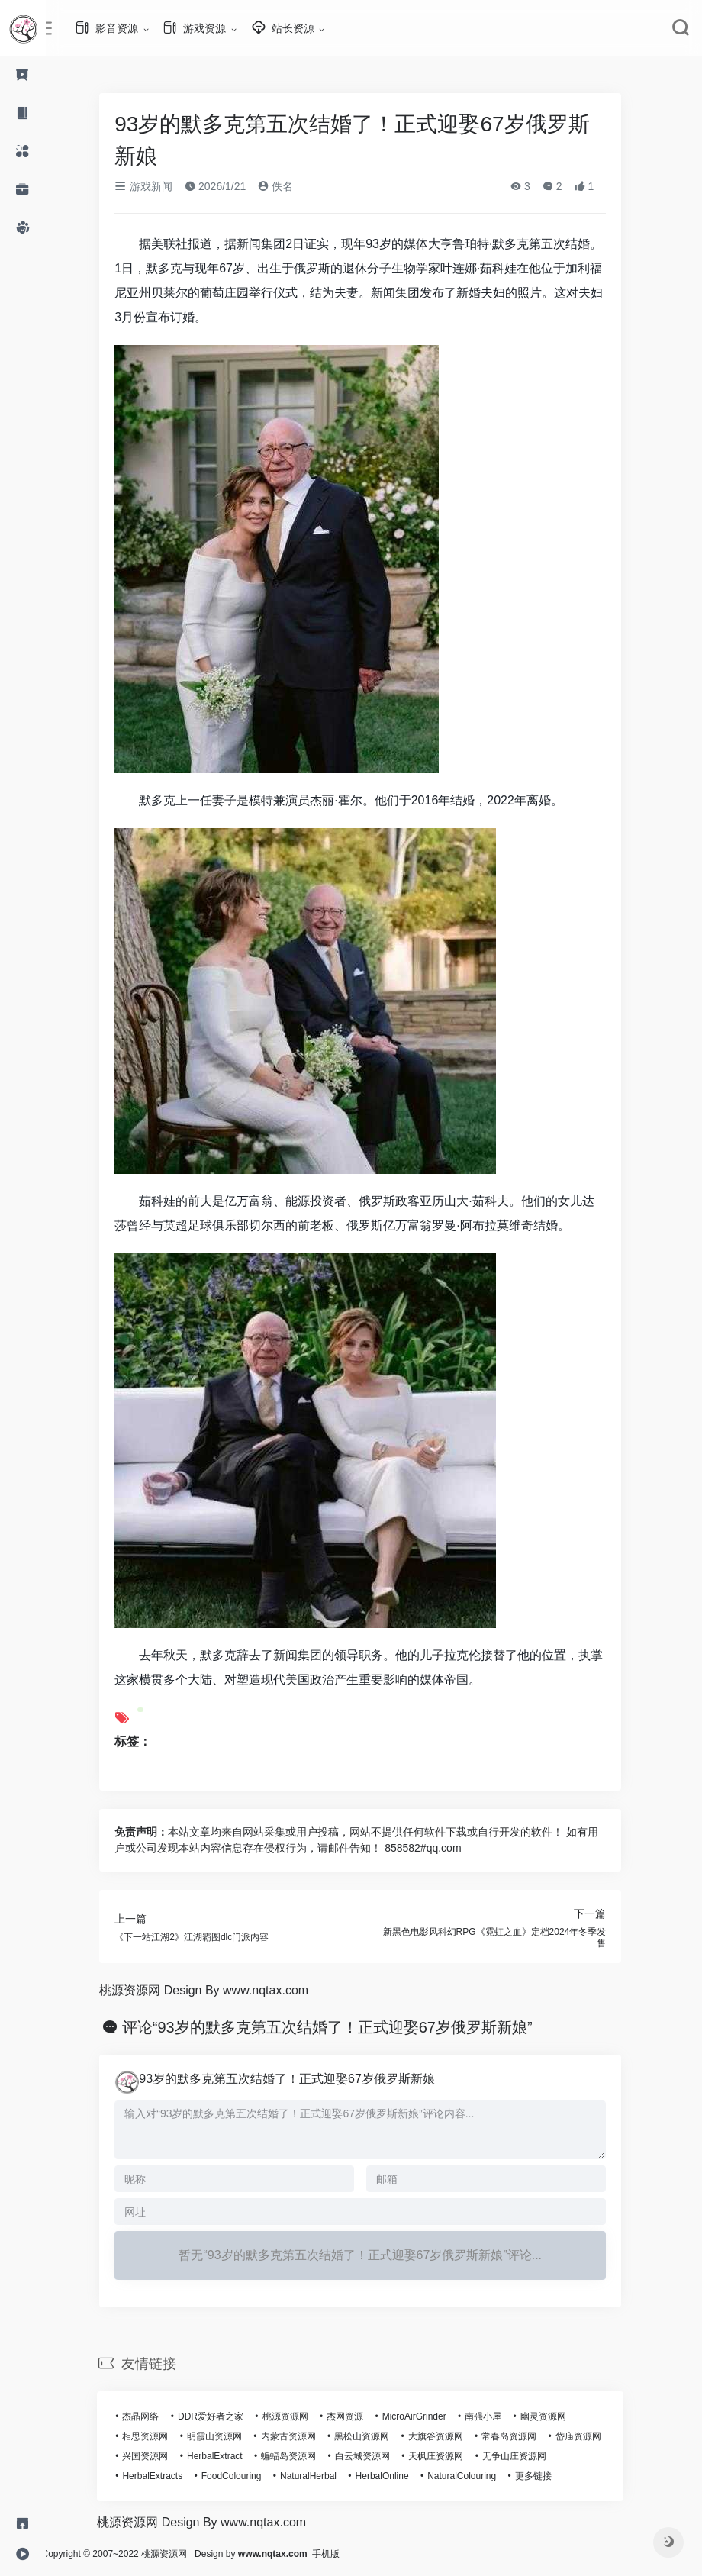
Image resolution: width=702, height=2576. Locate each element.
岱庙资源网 (591, 2436)
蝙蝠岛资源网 (302, 2456)
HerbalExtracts (166, 2476)
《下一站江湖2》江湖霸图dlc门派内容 (205, 1937)
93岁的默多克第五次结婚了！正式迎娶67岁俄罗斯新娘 (301, 2078)
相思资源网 (159, 2436)
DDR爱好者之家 (224, 2416)
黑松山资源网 (375, 2436)
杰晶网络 (154, 2416)
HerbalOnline (395, 2476)
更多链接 (547, 2476)
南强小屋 (496, 2416)
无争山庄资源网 (528, 2456)
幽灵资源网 (557, 2416)
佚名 (289, 186)
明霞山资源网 (228, 2436)
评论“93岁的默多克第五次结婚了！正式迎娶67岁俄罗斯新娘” (341, 2027)
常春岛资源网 (522, 2436)
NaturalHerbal (322, 2476)
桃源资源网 (298, 2416)
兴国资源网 (159, 2456)
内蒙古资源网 (301, 2436)
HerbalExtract (228, 2456)
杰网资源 (358, 2416)
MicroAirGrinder (427, 2416)
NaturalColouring (475, 2476)
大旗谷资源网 (448, 2436)
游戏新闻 (157, 186)
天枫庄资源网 (449, 2456)
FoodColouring (244, 2476)
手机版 (353, 2554)
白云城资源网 (376, 2456)
